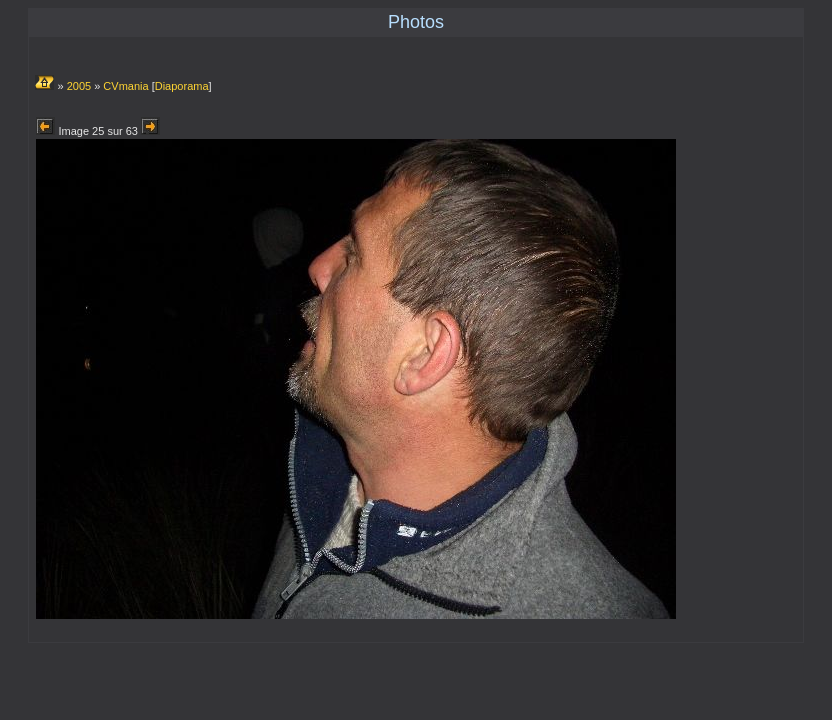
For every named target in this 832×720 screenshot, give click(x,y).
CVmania (125, 86)
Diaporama (182, 86)
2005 (79, 86)
